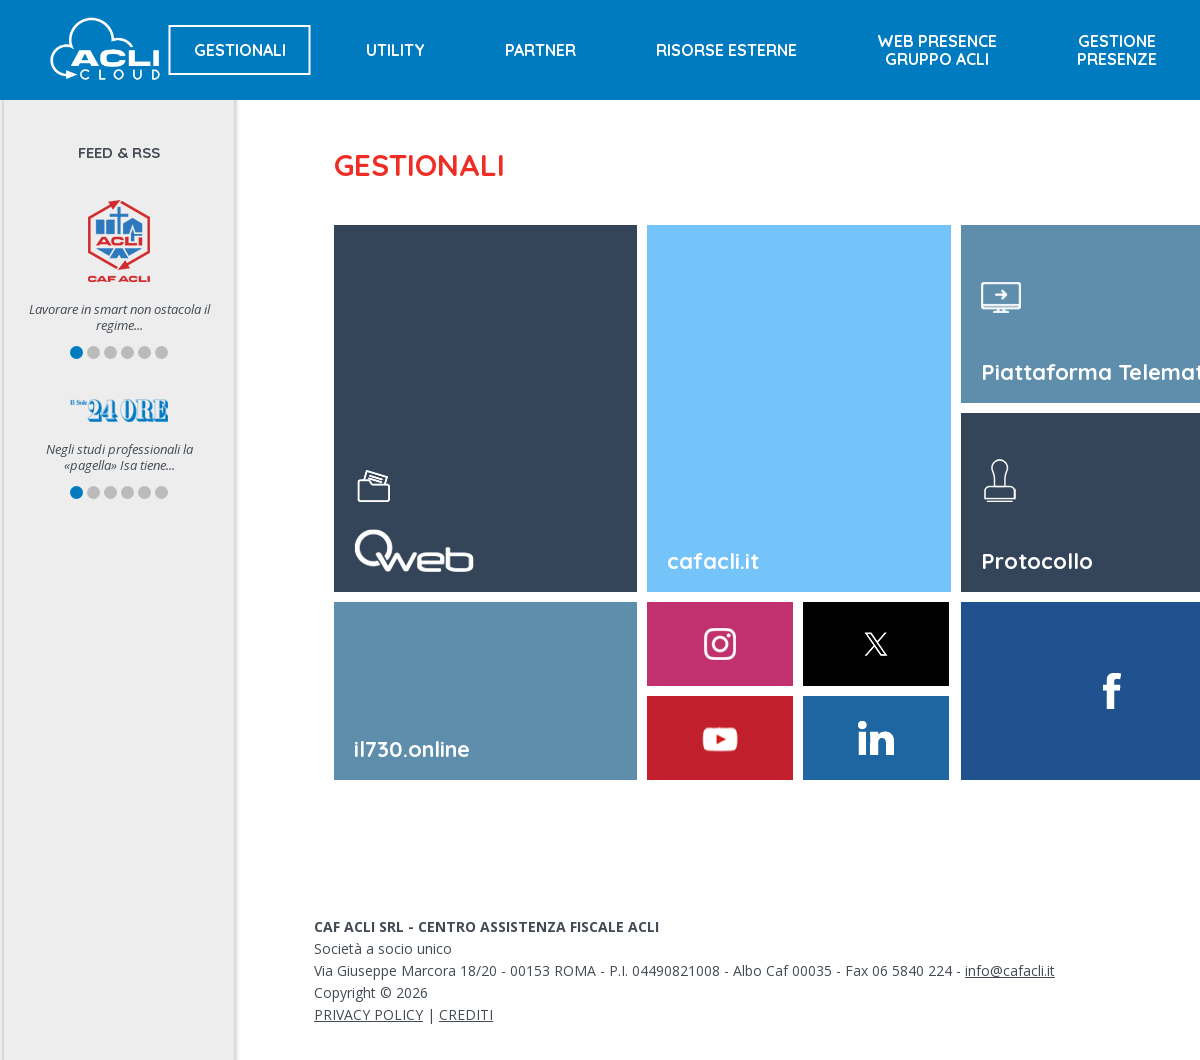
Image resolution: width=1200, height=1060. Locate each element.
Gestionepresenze (1117, 50)
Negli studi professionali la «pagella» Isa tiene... (119, 457)
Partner (540, 50)
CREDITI (466, 1014)
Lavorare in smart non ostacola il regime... (119, 317)
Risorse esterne (726, 50)
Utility (395, 50)
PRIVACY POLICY (368, 1014)
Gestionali (240, 50)
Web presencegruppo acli (937, 50)
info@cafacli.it (1010, 970)
